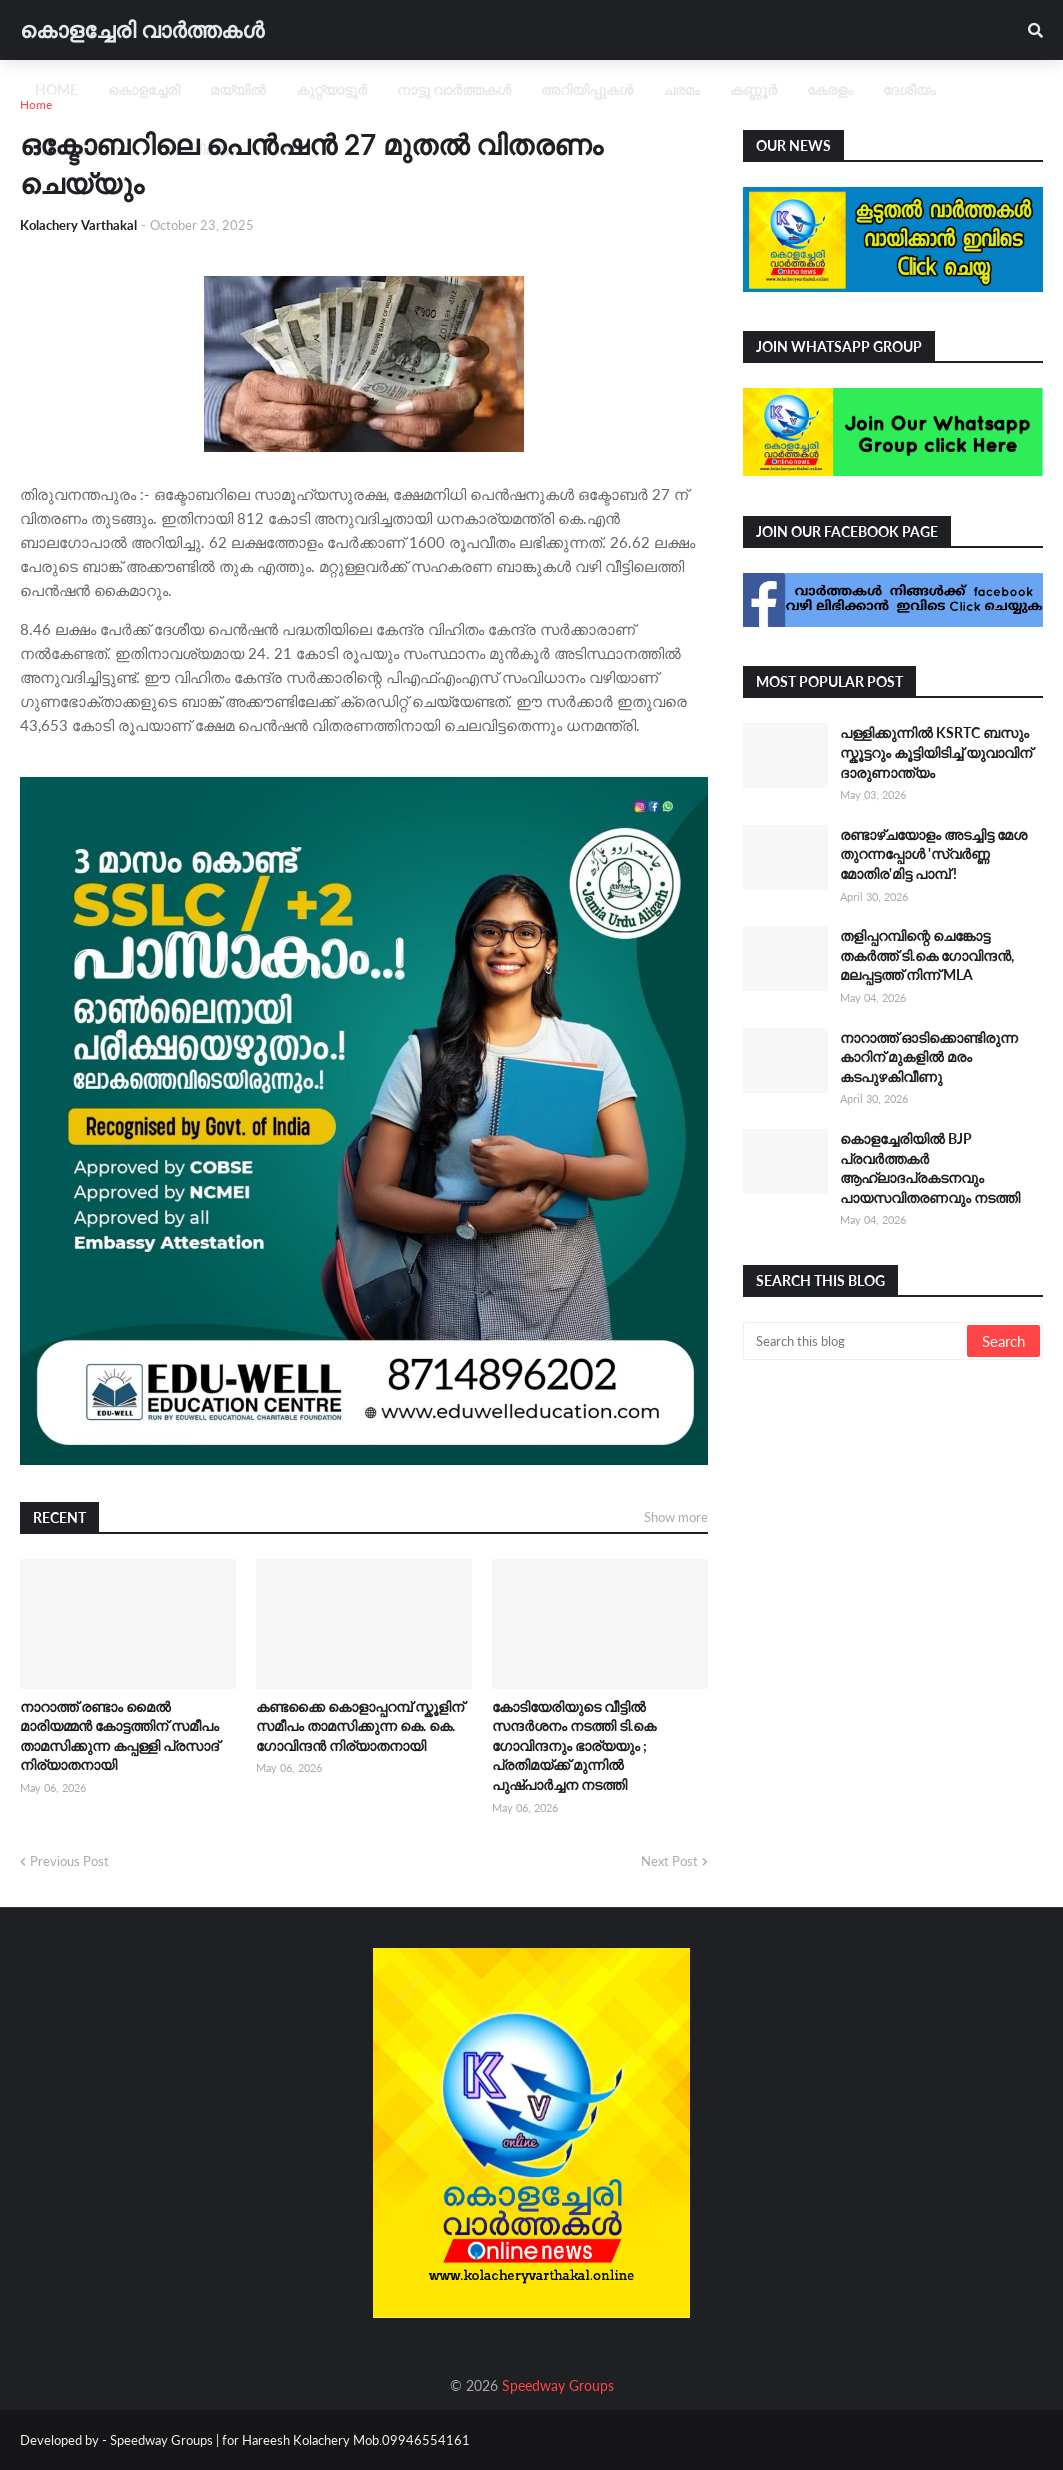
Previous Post (69, 1861)
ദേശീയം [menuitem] (909, 89)
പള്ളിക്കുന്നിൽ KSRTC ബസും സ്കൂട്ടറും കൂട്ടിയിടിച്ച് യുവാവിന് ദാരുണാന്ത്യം (936, 752)
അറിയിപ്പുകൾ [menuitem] (587, 89)
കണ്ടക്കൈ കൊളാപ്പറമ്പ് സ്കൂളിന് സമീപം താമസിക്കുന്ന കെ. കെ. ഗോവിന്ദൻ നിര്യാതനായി (360, 1726)
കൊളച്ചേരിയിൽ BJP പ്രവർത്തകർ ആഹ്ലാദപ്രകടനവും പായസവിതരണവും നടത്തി (930, 1168)
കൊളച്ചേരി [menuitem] (144, 89)
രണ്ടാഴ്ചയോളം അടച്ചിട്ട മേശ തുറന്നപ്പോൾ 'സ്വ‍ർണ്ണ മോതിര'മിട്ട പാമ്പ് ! (933, 854)
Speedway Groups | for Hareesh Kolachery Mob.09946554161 (288, 2440)
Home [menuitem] (56, 89)
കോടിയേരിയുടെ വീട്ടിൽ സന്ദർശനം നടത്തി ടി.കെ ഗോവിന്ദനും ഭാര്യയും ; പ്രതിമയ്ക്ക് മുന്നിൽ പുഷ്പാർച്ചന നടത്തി (574, 1745)
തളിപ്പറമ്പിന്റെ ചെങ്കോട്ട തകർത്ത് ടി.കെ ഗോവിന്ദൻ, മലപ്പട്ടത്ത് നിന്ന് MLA (927, 955)
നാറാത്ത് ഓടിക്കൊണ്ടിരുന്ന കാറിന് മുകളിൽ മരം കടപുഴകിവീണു (929, 1057)
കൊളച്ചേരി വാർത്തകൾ (142, 29)
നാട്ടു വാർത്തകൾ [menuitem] (454, 89)
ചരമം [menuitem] (681, 89)
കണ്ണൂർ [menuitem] (753, 89)
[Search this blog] (856, 1341)
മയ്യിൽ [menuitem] (238, 89)
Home (36, 104)
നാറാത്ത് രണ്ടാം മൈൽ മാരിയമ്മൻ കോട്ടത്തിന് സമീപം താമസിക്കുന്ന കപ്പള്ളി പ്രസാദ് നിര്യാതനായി (119, 1736)
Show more (676, 1517)
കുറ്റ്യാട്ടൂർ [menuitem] (331, 89)
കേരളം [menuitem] (830, 89)
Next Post (669, 1861)
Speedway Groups (558, 2385)
